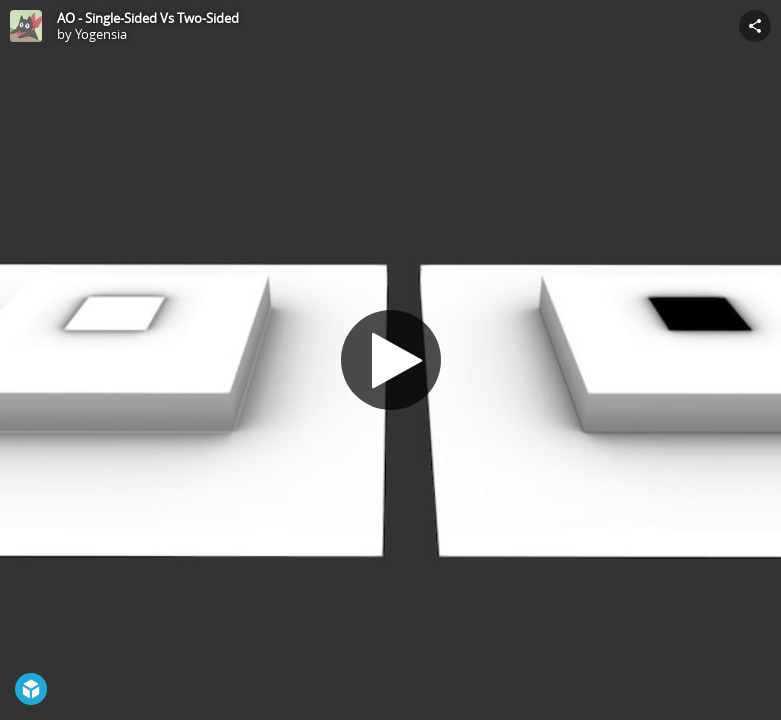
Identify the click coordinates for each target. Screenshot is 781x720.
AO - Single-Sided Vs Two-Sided (148, 18)
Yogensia (101, 34)
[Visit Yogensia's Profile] (26, 26)
